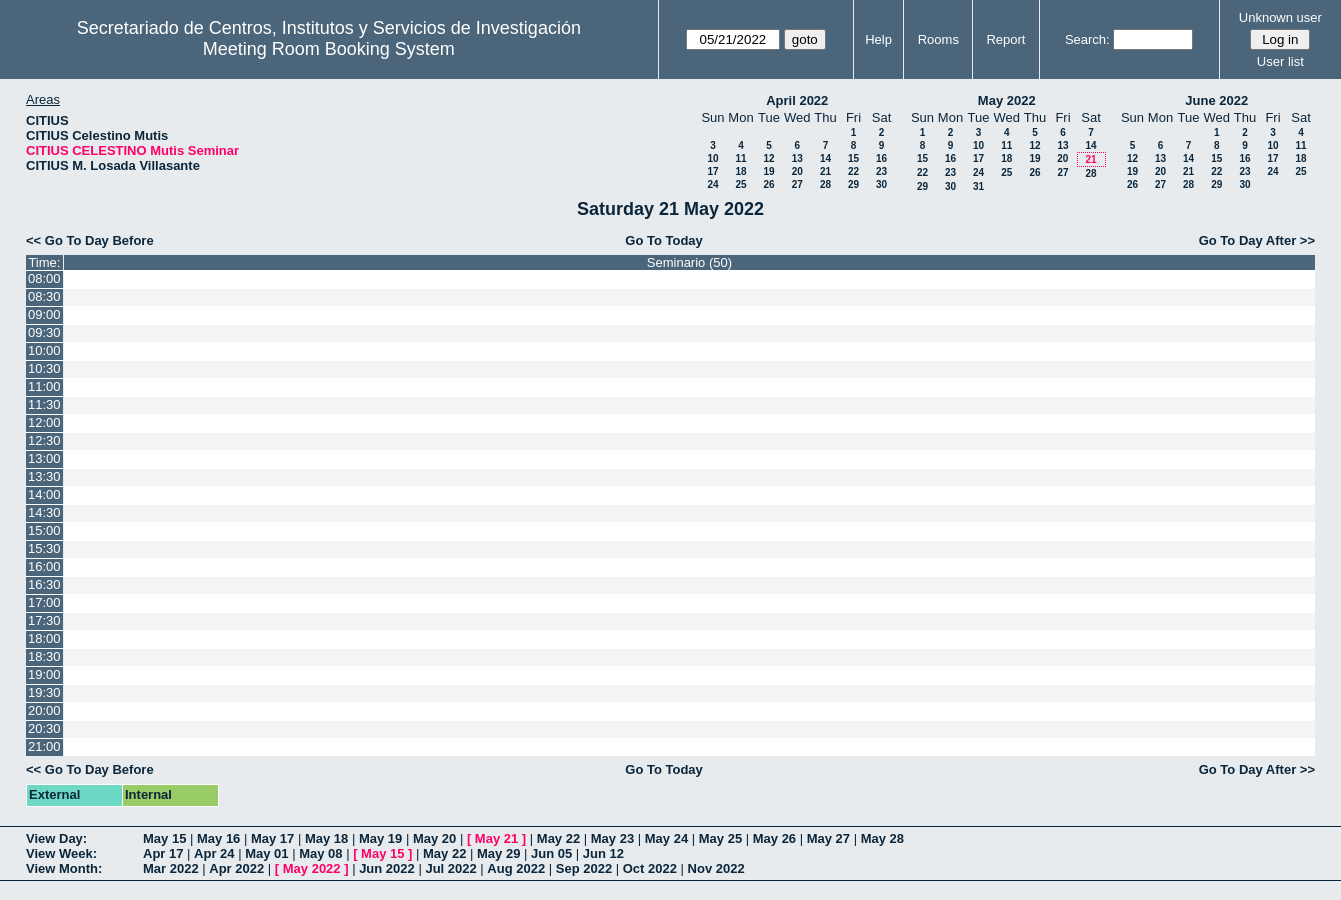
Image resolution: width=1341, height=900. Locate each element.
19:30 (44, 692)
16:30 (44, 584)
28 (825, 184)
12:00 (44, 422)
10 (712, 158)
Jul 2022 (450, 868)
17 (712, 171)
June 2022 (1216, 100)
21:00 (44, 746)
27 (797, 184)
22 (853, 171)
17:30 (44, 620)
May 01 (266, 853)
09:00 (44, 314)
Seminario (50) (689, 262)
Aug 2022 (516, 868)
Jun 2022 (387, 868)
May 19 (380, 838)
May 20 (434, 838)
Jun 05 (551, 853)
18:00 (44, 638)
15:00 (44, 530)
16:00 (44, 566)
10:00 (44, 350)
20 (797, 171)
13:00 (44, 458)
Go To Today (664, 240)
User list (1280, 61)
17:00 (44, 602)
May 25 (720, 838)
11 (740, 158)
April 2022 (797, 100)
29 (853, 184)
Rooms (938, 39)
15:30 (44, 548)
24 (712, 184)
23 (881, 171)
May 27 (828, 838)
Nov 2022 (716, 868)
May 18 (326, 838)
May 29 (498, 853)
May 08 (320, 853)
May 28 (882, 838)
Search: (1087, 39)
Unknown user (1280, 17)
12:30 (44, 440)
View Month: (64, 868)
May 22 (558, 838)
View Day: (56, 838)
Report (1005, 39)
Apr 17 (163, 853)
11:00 (44, 386)
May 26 (774, 838)
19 (768, 171)
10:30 (44, 368)
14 (825, 158)
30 (881, 184)
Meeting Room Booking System (329, 49)
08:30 (44, 296)
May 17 (272, 838)
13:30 (44, 476)
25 (740, 184)
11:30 (44, 404)
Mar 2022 (171, 868)
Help (878, 39)
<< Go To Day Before (90, 240)
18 (740, 171)
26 (768, 184)
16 (881, 158)
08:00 (44, 278)
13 (797, 158)
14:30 (44, 512)
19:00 (44, 674)
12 (768, 158)
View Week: (61, 853)
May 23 (612, 838)
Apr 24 (214, 853)
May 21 (496, 838)
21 (825, 171)
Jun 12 (603, 853)
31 (978, 186)
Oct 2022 (650, 868)
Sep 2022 (584, 868)
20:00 (44, 710)
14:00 (44, 494)
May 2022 (1007, 100)
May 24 (666, 838)
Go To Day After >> (1257, 240)
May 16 (218, 838)
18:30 (44, 656)
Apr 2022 (236, 868)
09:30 (44, 332)
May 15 (164, 838)
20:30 (44, 728)
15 (853, 158)
